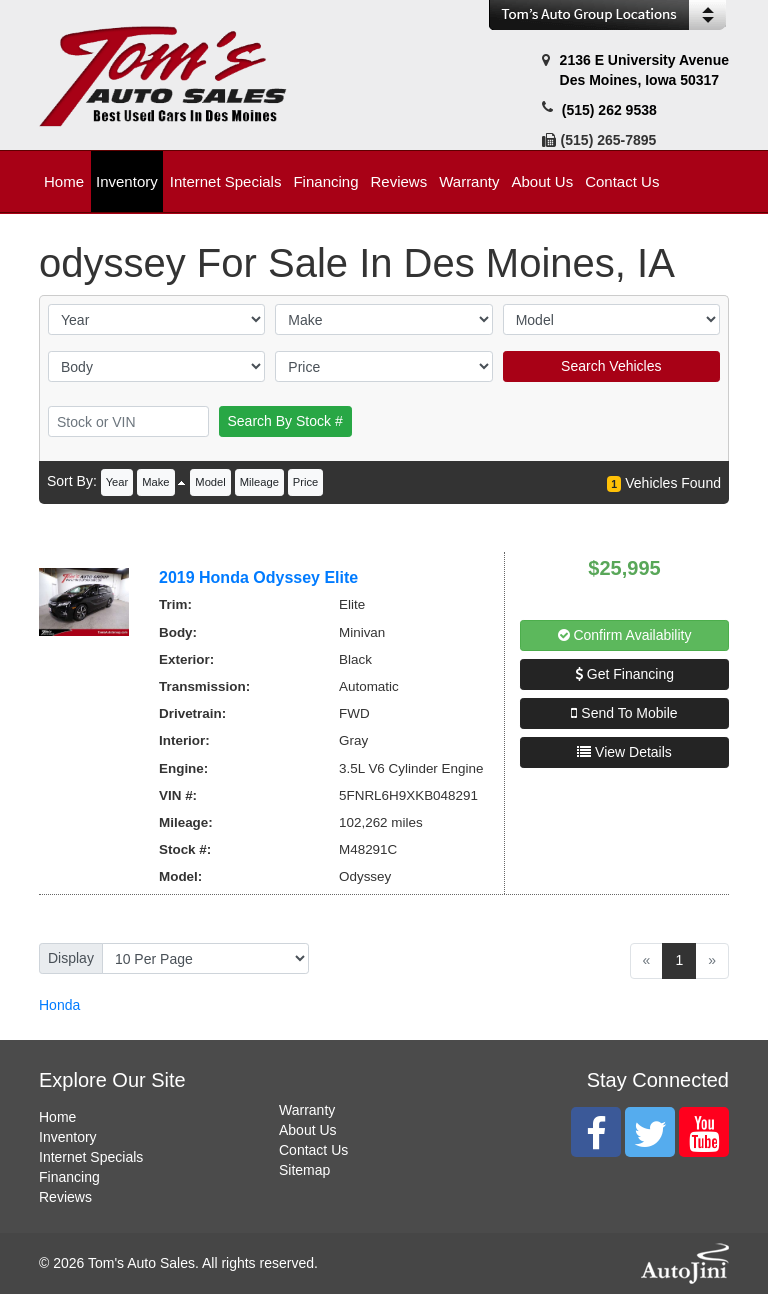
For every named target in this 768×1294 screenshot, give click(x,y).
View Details (624, 752)
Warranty (307, 1110)
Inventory (68, 1137)
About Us (308, 1130)
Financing (69, 1177)
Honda (59, 1005)
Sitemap (304, 1170)
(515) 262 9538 (609, 110)
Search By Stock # (285, 421)
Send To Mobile (624, 713)
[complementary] (708, 1234)
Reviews (65, 1197)
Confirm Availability (625, 635)
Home (57, 1117)
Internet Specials (91, 1157)
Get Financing (624, 674)
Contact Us (313, 1150)
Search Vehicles (611, 366)
